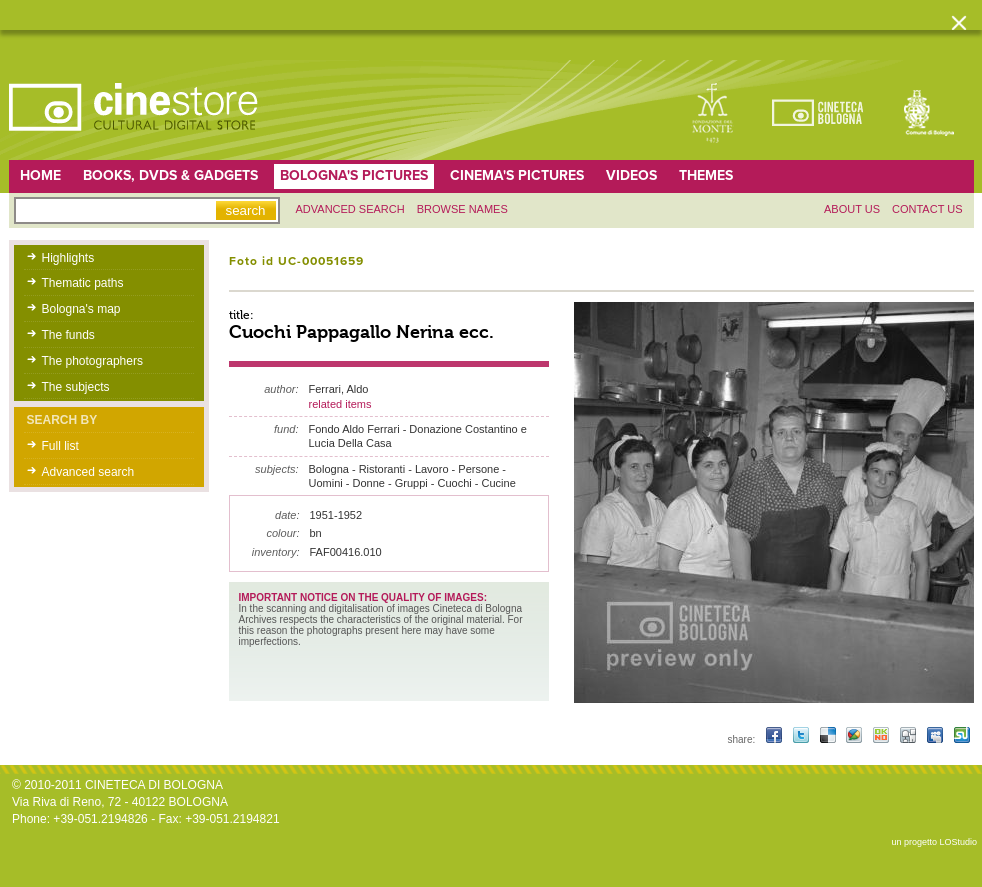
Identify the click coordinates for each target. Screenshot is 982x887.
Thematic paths (83, 283)
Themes (706, 175)
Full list (60, 446)
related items (340, 404)
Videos (631, 175)
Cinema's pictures (517, 175)
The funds (68, 335)
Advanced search (350, 209)
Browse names (462, 209)
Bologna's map (81, 309)
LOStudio (958, 842)
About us (852, 209)
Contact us (927, 209)
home (40, 175)
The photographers (92, 361)
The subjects (76, 387)
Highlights (68, 258)
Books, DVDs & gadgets (170, 175)
